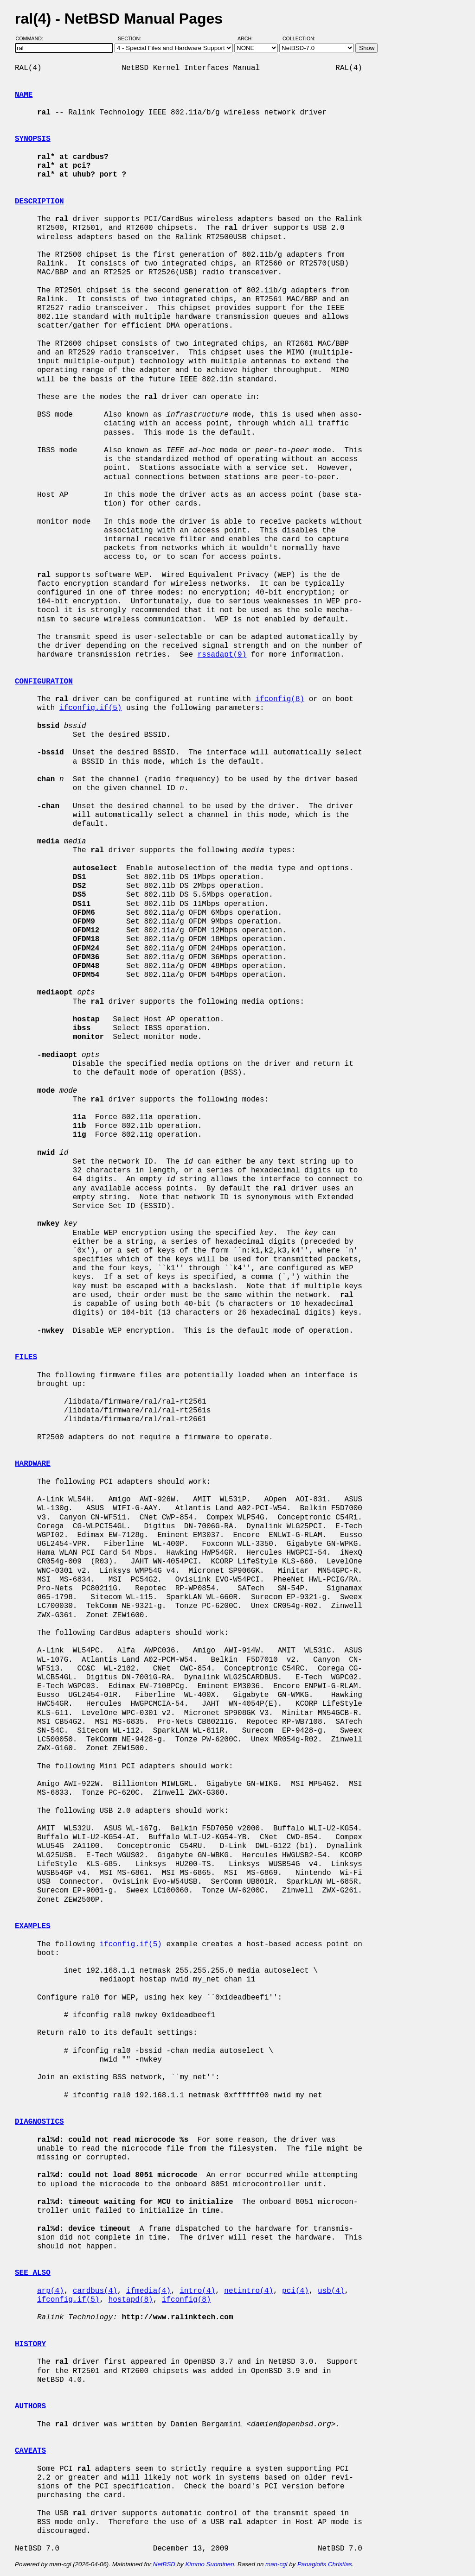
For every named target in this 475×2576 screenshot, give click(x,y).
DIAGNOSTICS (39, 2122)
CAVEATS (30, 2451)
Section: (131, 38)
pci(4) (295, 2291)
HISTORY (30, 2344)
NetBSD (164, 2564)
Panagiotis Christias (324, 2564)
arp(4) (50, 2291)
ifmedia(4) (148, 2291)
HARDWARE (33, 1464)
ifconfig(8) (279, 699)
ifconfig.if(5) (90, 708)
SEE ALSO (33, 2273)
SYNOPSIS (33, 139)
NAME (23, 95)
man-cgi (276, 2564)
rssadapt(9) (222, 655)
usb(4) (331, 2291)
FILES (26, 1357)
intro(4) (197, 2291)
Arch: (249, 38)
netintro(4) (248, 2291)
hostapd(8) (131, 2300)
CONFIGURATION (44, 682)
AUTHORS (30, 2406)
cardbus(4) (95, 2291)
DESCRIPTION (39, 201)
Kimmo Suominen (209, 2564)
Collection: (298, 38)
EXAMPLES (33, 1926)
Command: (32, 38)
